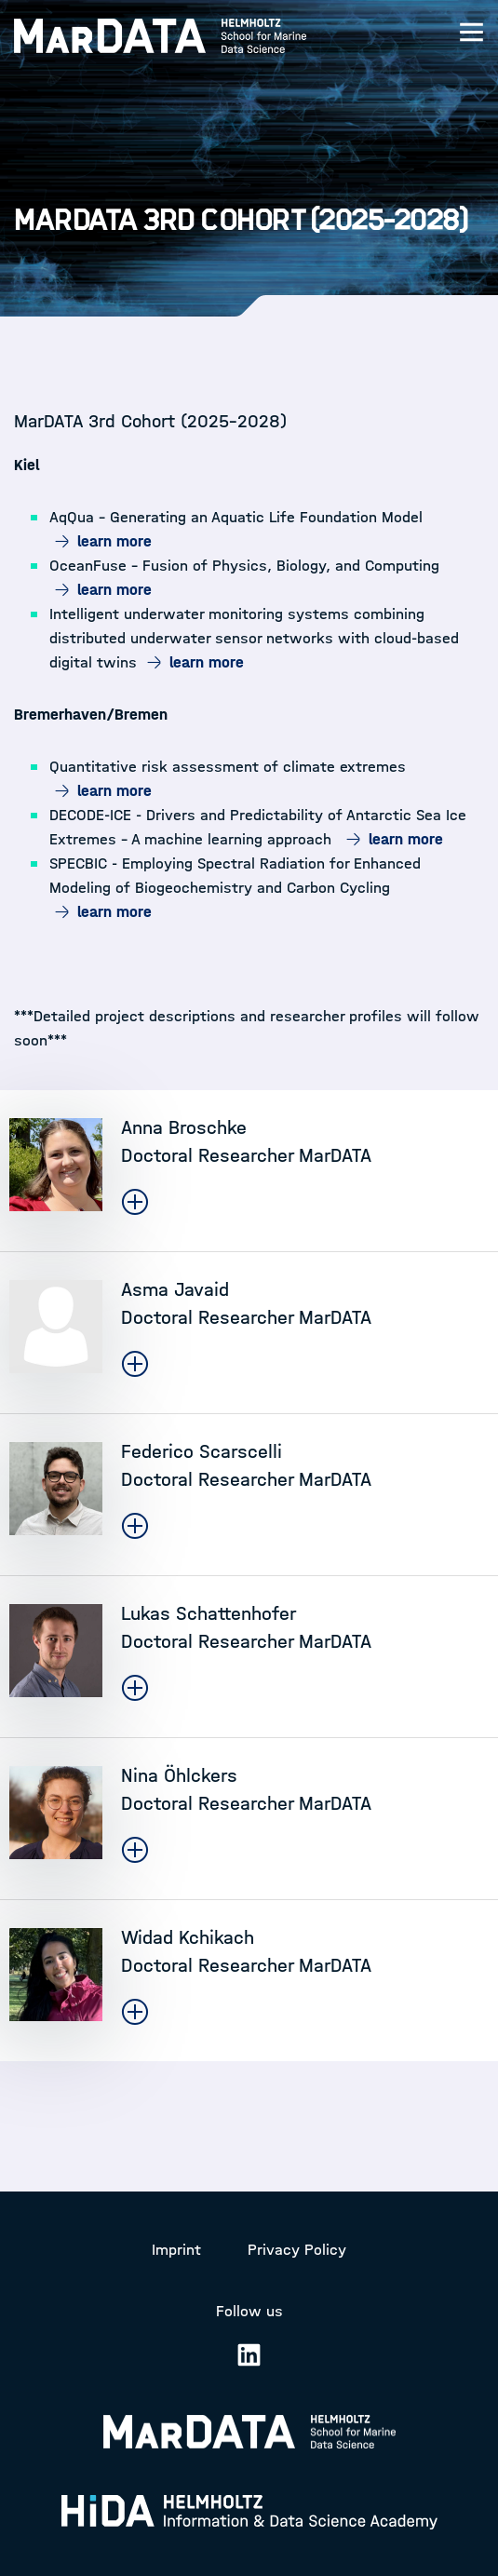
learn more (114, 541)
